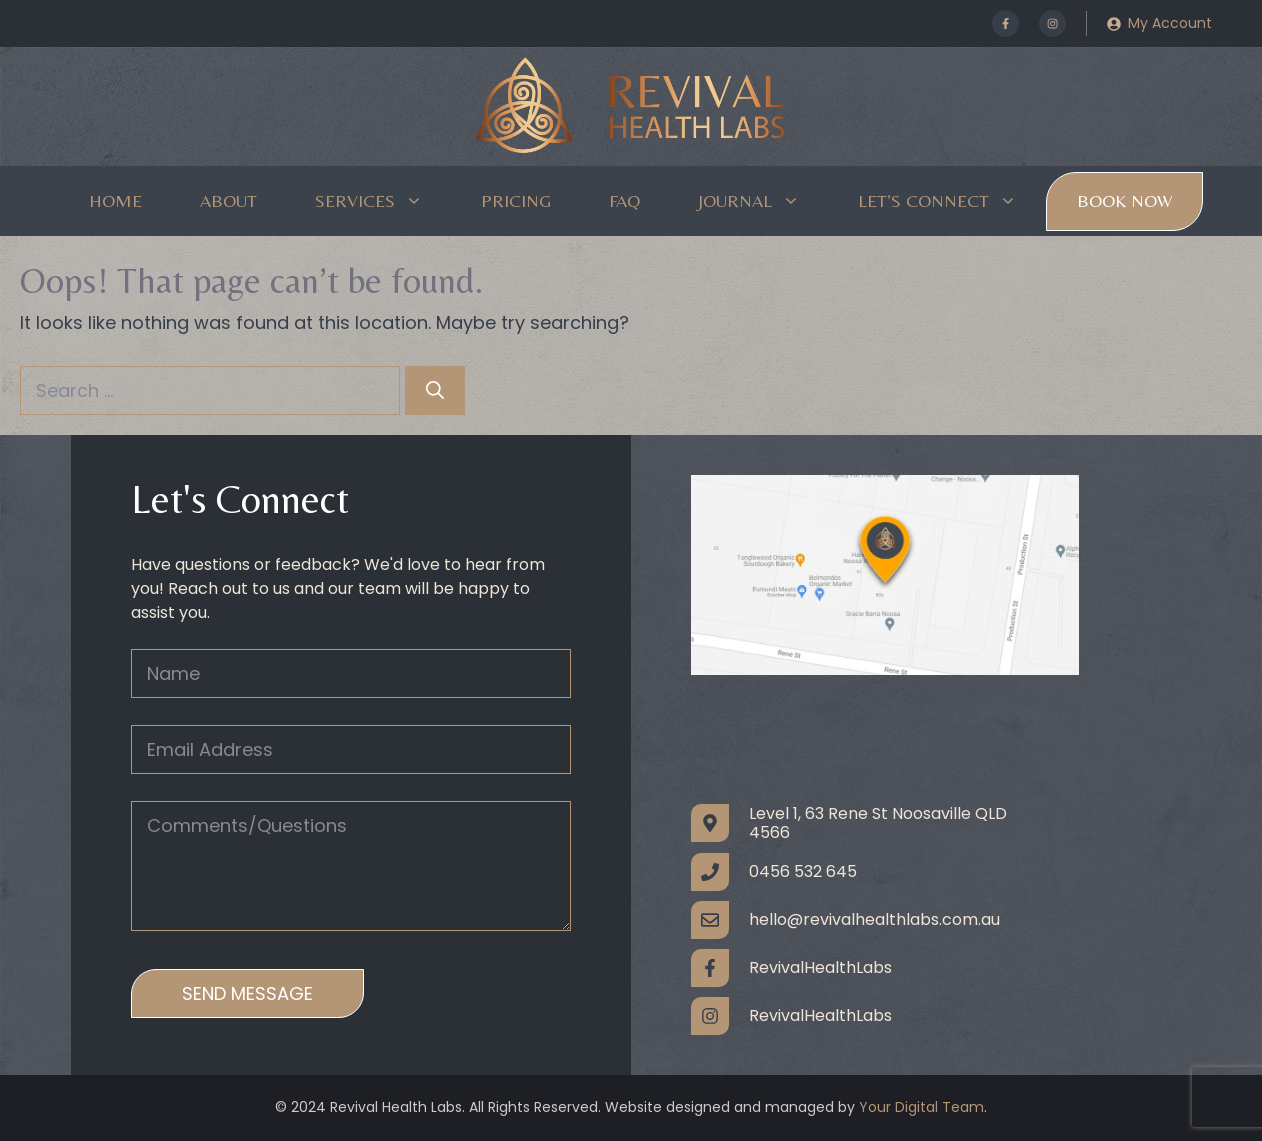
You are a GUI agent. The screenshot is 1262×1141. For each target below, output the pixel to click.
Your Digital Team (921, 1107)
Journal (763, 201)
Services (383, 201)
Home (115, 200)
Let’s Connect (952, 201)
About (228, 200)
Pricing (516, 200)
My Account (1170, 23)
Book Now (1124, 200)
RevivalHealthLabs (820, 967)
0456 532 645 (803, 871)
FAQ (624, 200)
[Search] (435, 390)
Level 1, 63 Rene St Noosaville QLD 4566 (878, 823)
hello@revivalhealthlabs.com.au (874, 919)
